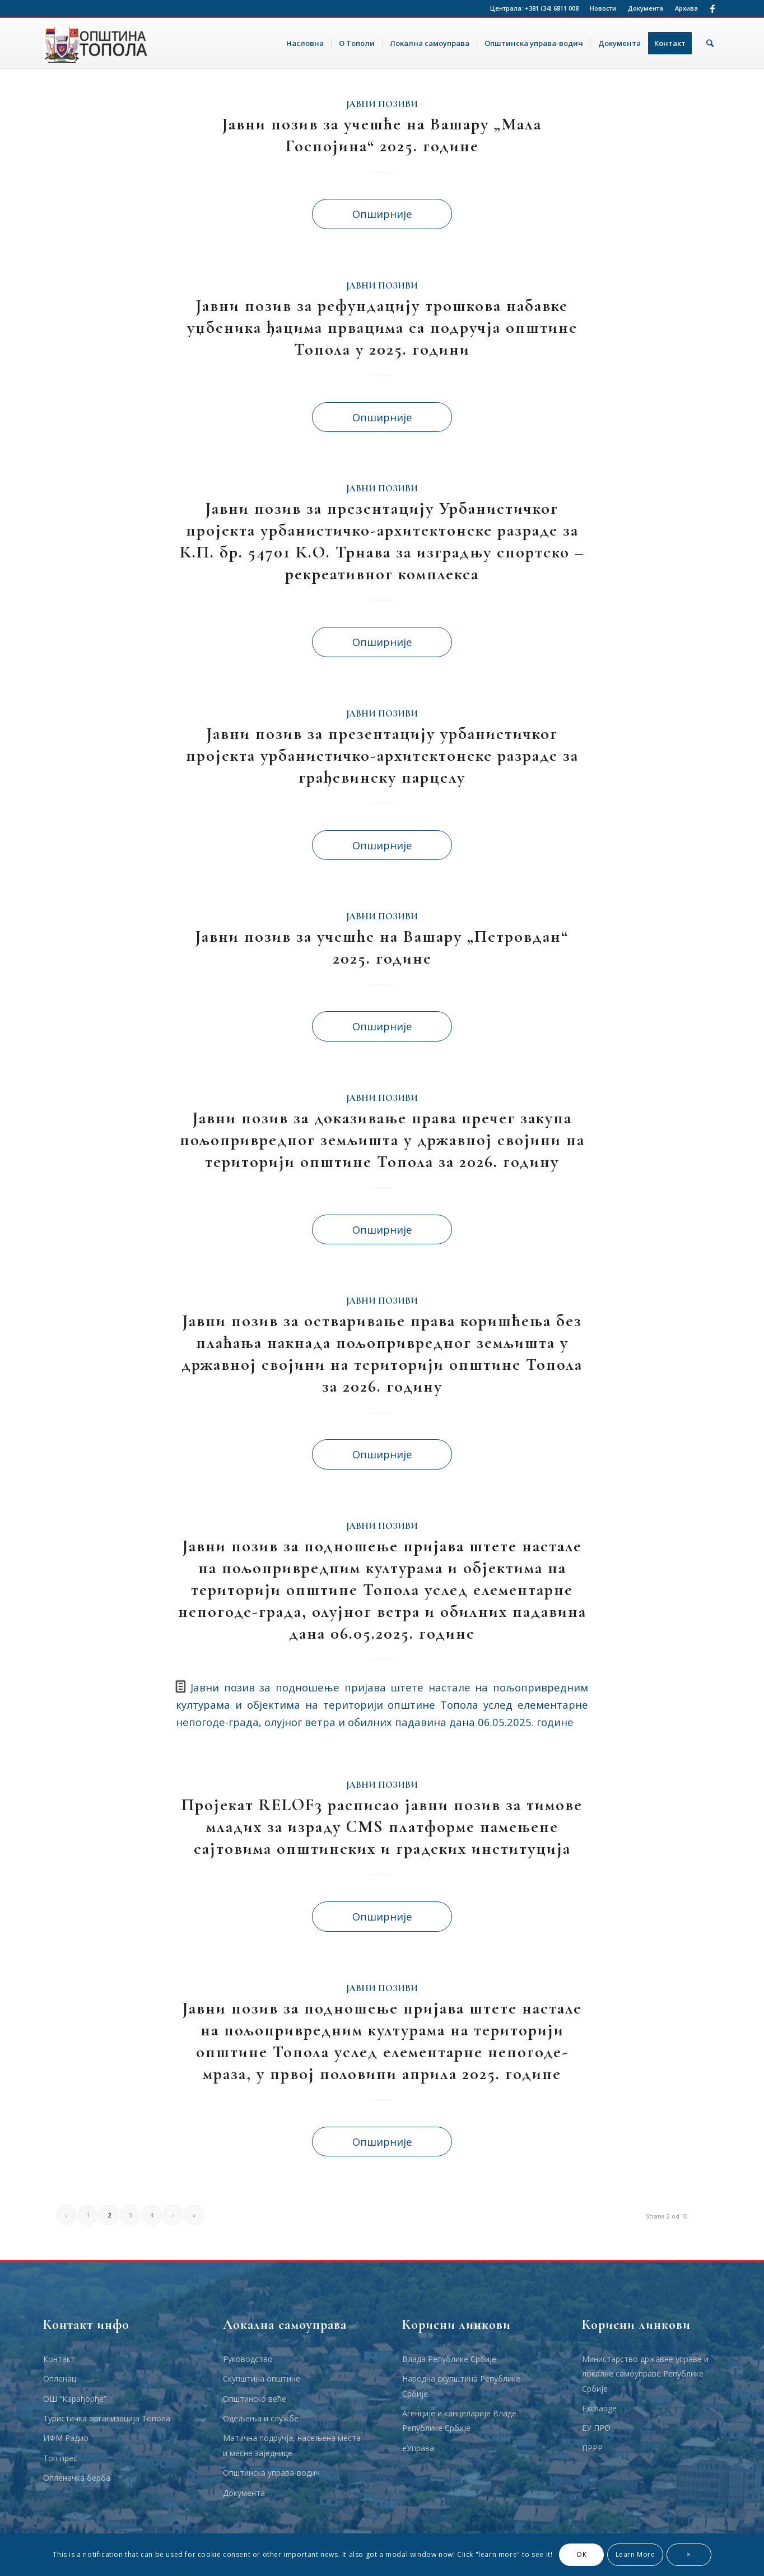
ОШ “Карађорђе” (74, 2398)
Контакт (59, 2359)
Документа (645, 8)
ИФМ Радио (65, 2438)
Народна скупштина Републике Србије (461, 2385)
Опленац (59, 2378)
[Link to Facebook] (712, 8)
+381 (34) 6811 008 (552, 8)
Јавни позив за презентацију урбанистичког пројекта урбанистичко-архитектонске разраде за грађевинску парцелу (382, 755)
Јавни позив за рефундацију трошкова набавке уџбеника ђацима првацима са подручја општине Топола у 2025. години (382, 327)
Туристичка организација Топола (106, 2418)
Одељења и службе (261, 2418)
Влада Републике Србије (449, 2359)
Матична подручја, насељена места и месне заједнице (292, 2445)
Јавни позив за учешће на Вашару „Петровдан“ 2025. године (382, 947)
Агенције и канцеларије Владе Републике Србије (459, 2420)
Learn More (635, 2554)
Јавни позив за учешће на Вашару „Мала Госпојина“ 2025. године (382, 135)
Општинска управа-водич (271, 2472)
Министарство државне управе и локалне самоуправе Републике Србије (645, 2374)
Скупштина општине (261, 2378)
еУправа (418, 2448)
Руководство (248, 2359)
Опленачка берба (76, 2477)
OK (581, 2554)
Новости (603, 8)
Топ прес (60, 2458)
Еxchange (599, 2408)
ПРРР (592, 2448)
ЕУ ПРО (596, 2427)
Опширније (382, 214)
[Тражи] (710, 43)
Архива (686, 8)
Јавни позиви (382, 104)
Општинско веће (254, 2398)
